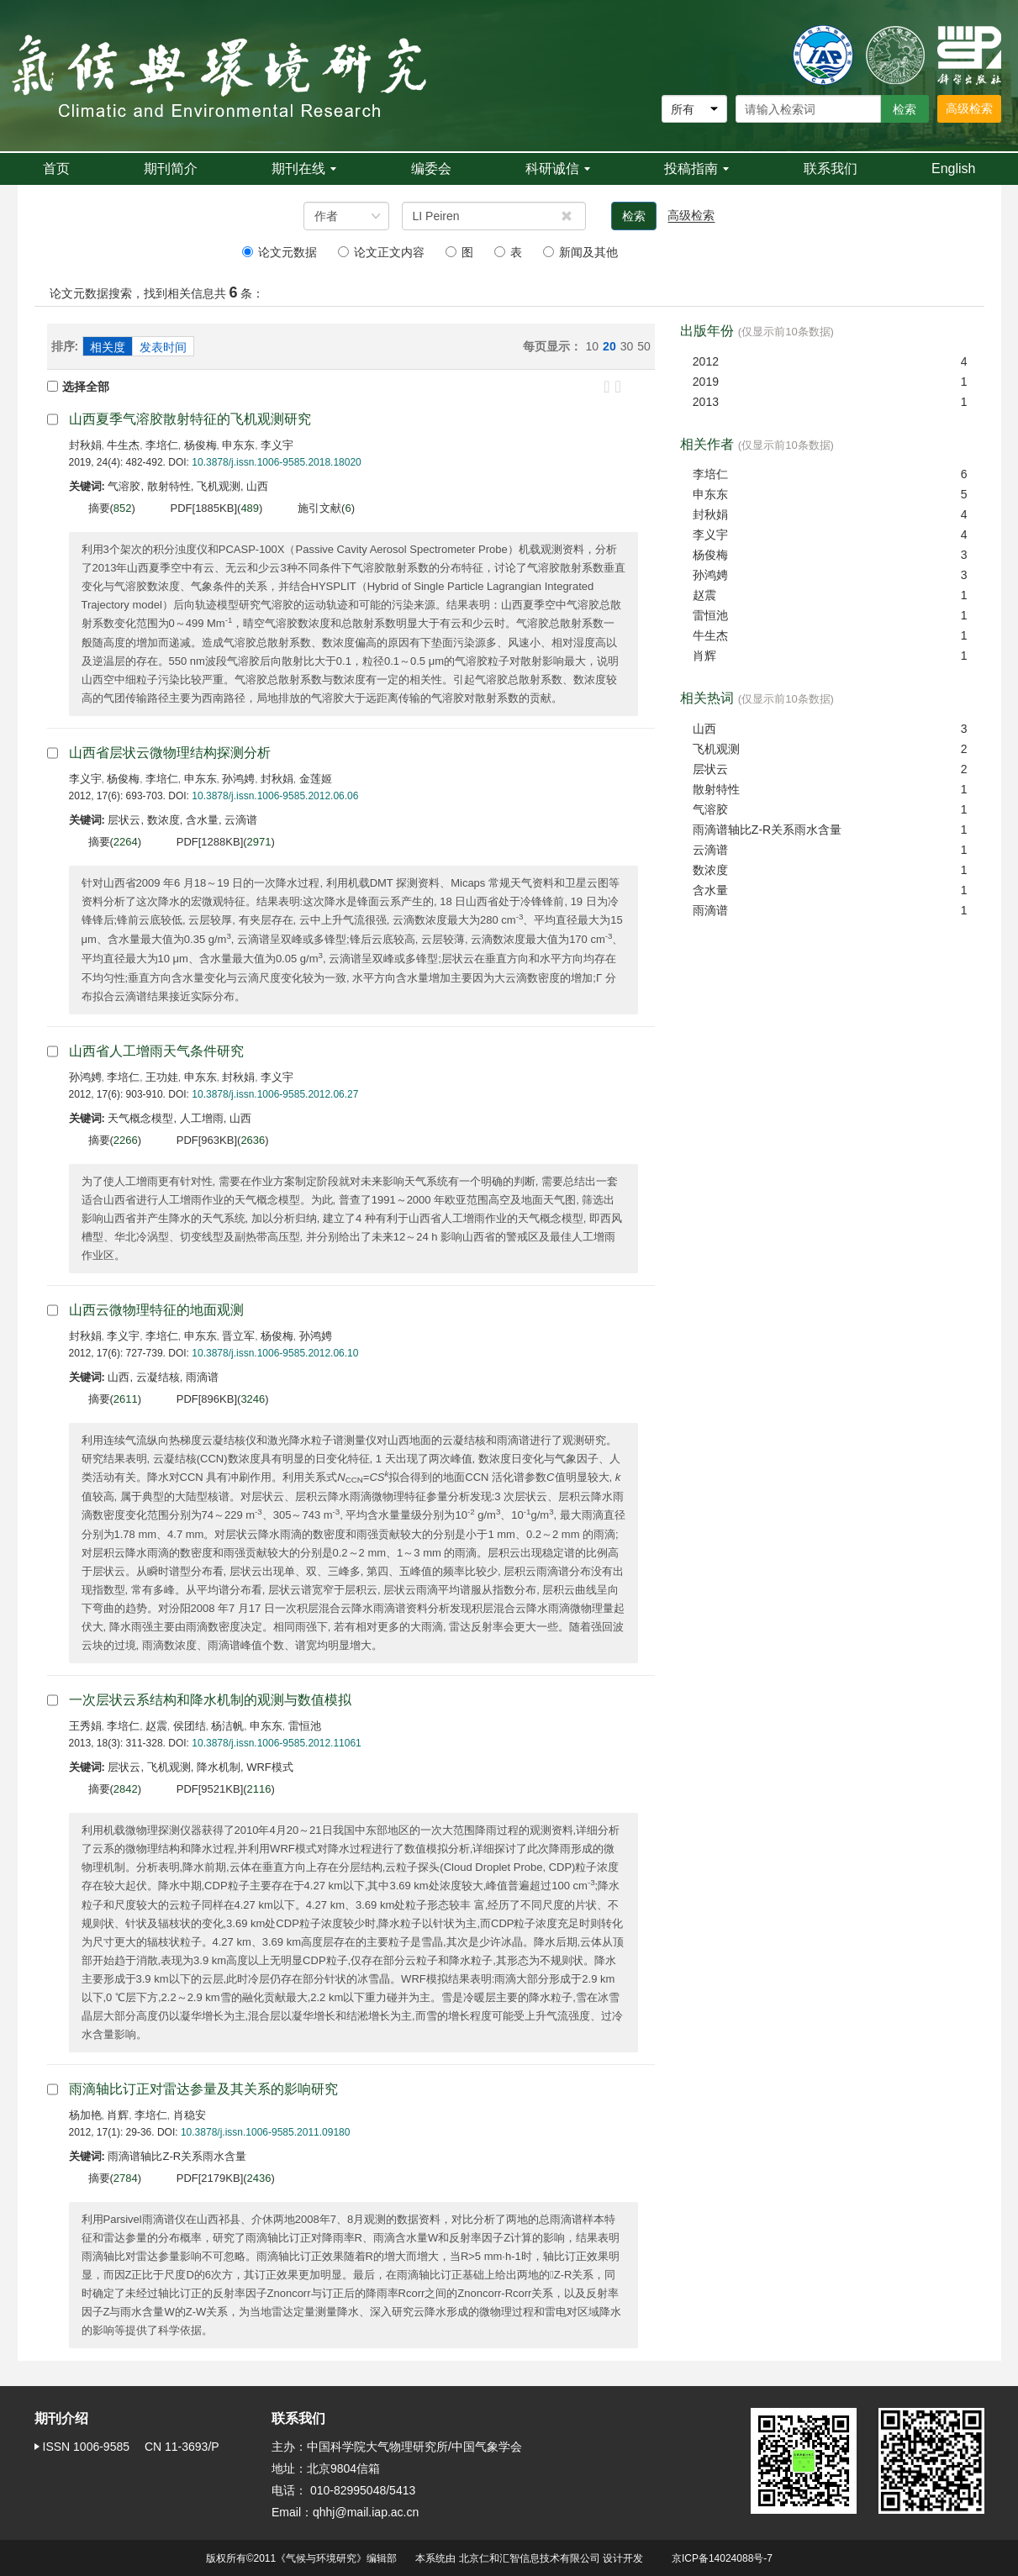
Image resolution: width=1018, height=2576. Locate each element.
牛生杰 (123, 445)
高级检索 (969, 108)
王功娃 (161, 1077)
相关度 (107, 347)
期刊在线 (304, 168)
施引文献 (319, 508)
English (953, 168)
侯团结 (189, 1726)
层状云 (710, 769)
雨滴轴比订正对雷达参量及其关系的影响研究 (203, 2089)
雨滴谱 (710, 910)
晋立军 (238, 1336)
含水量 (710, 890)
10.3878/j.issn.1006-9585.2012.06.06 (275, 796)
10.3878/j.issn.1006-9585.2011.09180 (266, 2132)
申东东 (238, 445)
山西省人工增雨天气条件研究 (156, 1051)
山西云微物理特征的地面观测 (156, 1310)
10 (592, 346)
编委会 (431, 168)
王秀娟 (85, 1726)
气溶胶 (710, 809)
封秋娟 (85, 445)
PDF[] (204, 508)
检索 (634, 216)
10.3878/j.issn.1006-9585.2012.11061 (276, 1743)
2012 (706, 361)
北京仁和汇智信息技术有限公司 (529, 2558)
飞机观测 (716, 749)
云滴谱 (710, 849)
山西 (704, 728)
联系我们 (830, 168)
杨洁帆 (227, 1726)
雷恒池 (304, 1726)
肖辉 (118, 2115)
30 (627, 346)
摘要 (99, 508)
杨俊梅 (200, 445)
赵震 (156, 1726)
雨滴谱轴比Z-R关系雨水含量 (767, 829)
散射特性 (716, 789)
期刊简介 (171, 168)
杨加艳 (85, 2115)
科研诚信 (557, 168)
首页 (56, 168)
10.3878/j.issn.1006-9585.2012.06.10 (275, 1353)
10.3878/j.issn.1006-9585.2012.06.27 (275, 1094)
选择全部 (78, 386)
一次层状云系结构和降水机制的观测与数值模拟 (210, 1700)
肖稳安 (189, 2115)
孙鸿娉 (238, 778)
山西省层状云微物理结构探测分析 (170, 752)
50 (644, 346)
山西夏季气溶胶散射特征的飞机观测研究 (190, 419)
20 (609, 346)
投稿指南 (696, 168)
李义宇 (277, 445)
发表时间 (163, 347)
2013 (706, 401)
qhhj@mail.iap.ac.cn (366, 2512)
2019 (706, 381)
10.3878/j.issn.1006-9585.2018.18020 (276, 462)
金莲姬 (315, 778)
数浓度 (710, 870)
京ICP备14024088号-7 (722, 2558)
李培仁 (161, 445)
